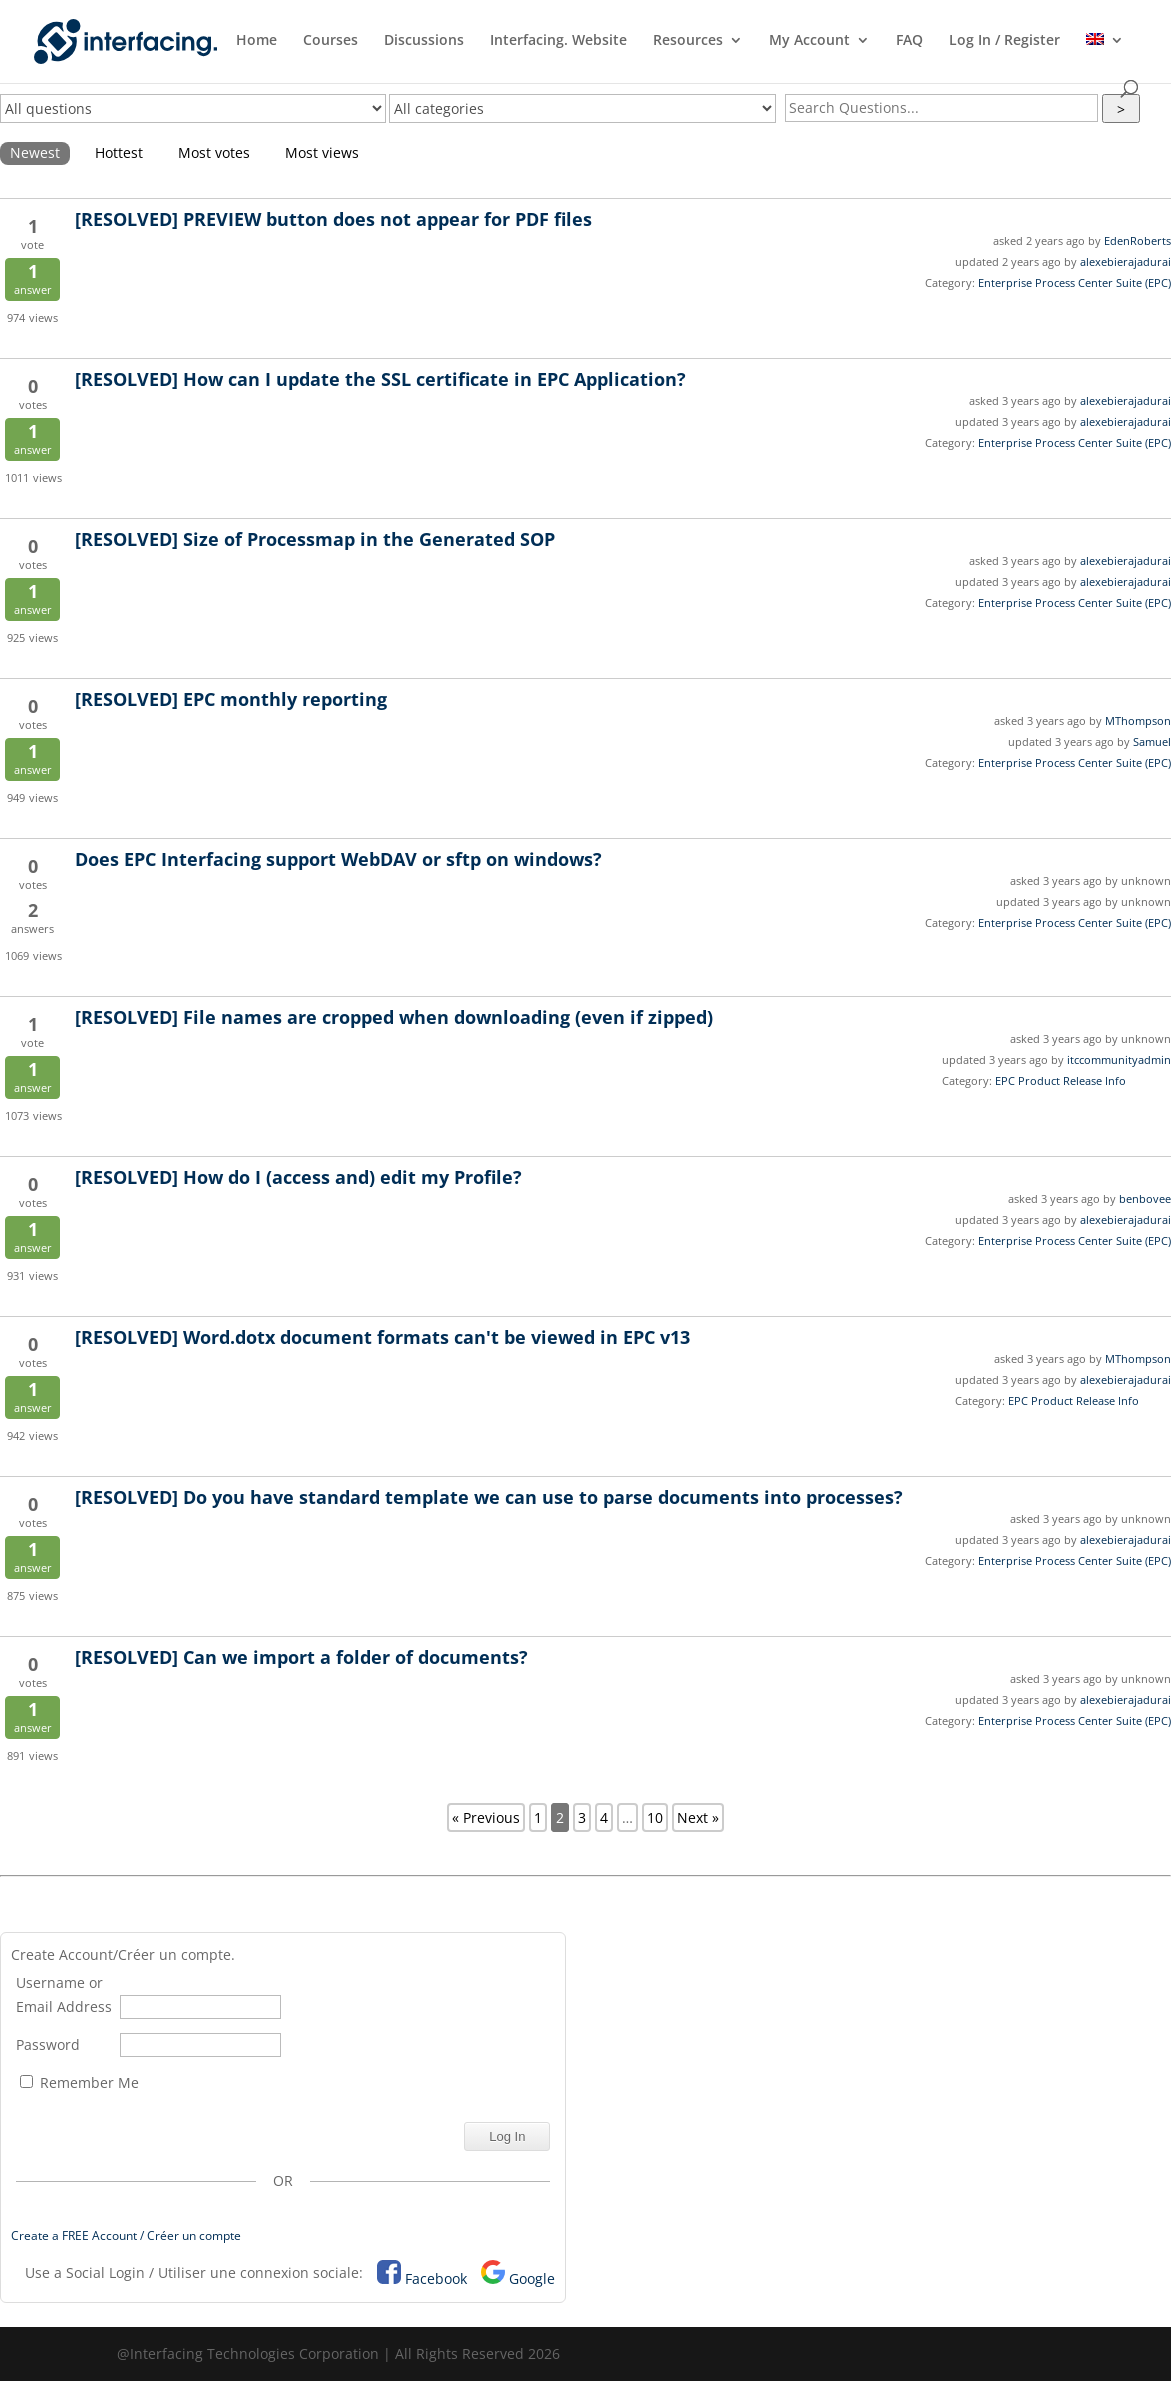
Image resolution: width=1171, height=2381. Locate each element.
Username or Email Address (64, 1994)
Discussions (424, 41)
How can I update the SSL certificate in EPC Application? (380, 379)
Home (256, 41)
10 (655, 1817)
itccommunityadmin (1119, 1059)
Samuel (1152, 741)
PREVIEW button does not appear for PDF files (333, 219)
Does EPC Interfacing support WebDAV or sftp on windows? (338, 859)
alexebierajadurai (1125, 261)
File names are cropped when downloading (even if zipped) (394, 1017)
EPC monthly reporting (231, 699)
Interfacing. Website (558, 41)
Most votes (214, 152)
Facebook (436, 2278)
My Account (809, 41)
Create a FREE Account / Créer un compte (126, 2235)
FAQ (909, 41)
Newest (35, 152)
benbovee (1145, 1198)
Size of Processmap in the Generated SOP (315, 539)
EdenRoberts (1137, 240)
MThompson (1138, 720)
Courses (330, 41)
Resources (688, 41)
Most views (322, 152)
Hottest (119, 152)
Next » (698, 1817)
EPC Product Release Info (1060, 1080)
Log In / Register (1004, 41)
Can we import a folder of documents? (301, 1657)
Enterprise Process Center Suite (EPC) (1074, 282)
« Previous (486, 1817)
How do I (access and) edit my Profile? (298, 1177)
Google (532, 2278)
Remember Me (79, 2082)
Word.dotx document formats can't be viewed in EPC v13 (382, 1337)
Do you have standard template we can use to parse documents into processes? (489, 1497)
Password (48, 2044)
